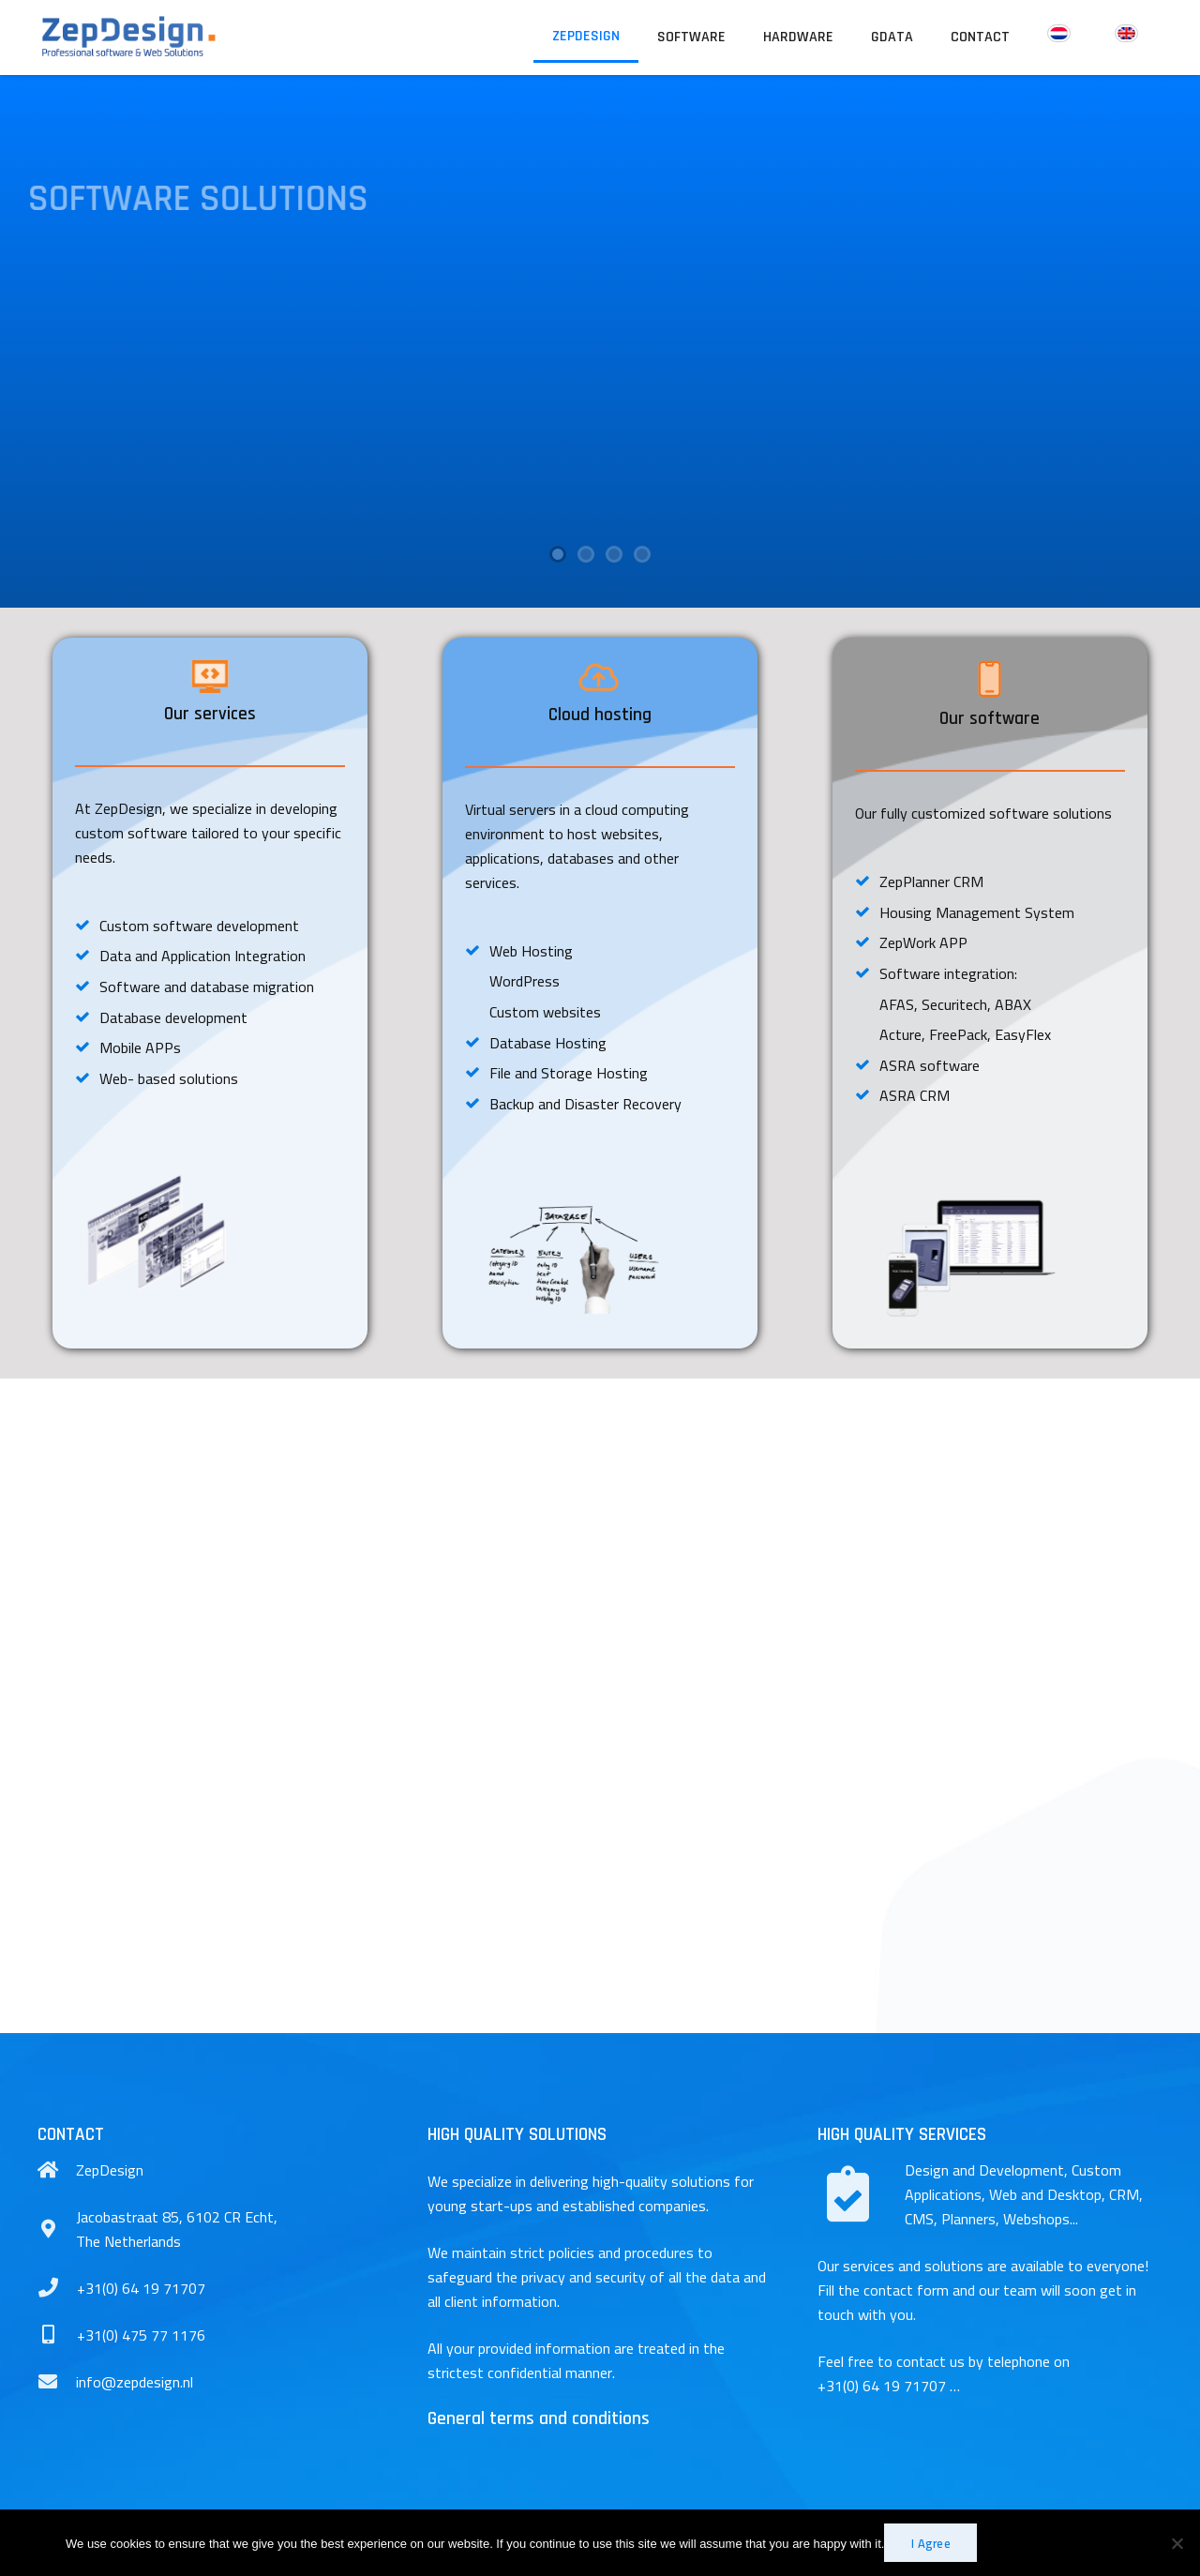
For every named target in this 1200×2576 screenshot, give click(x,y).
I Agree (931, 2543)
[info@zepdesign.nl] (57, 2382)
